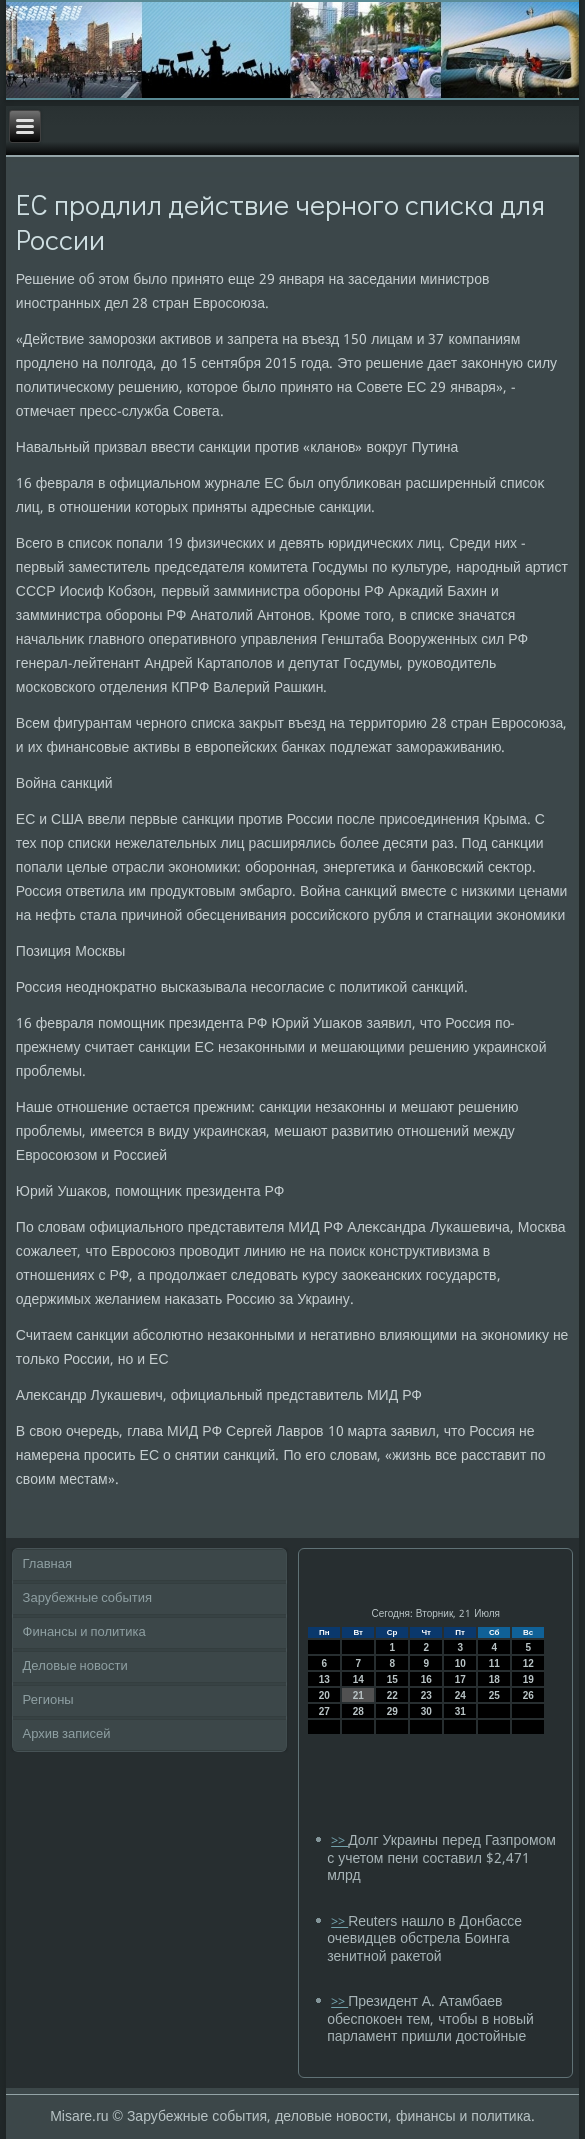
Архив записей (67, 1734)
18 (494, 1679)
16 (426, 1679)
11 (494, 1663)
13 (324, 1679)
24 (460, 1695)
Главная (47, 1564)
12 (528, 1663)
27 (324, 1711)
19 (528, 1679)
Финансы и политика (84, 1632)
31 (460, 1711)
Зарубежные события (88, 1598)
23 (426, 1695)
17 (460, 1679)
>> (339, 1841)
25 (494, 1695)
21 (358, 1695)
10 (460, 1663)
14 (358, 1679)
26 (528, 1695)
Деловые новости (75, 1666)
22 (392, 1695)
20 (324, 1695)
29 (392, 1711)
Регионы (48, 1700)
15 (392, 1679)
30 (426, 1711)
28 (358, 1711)
